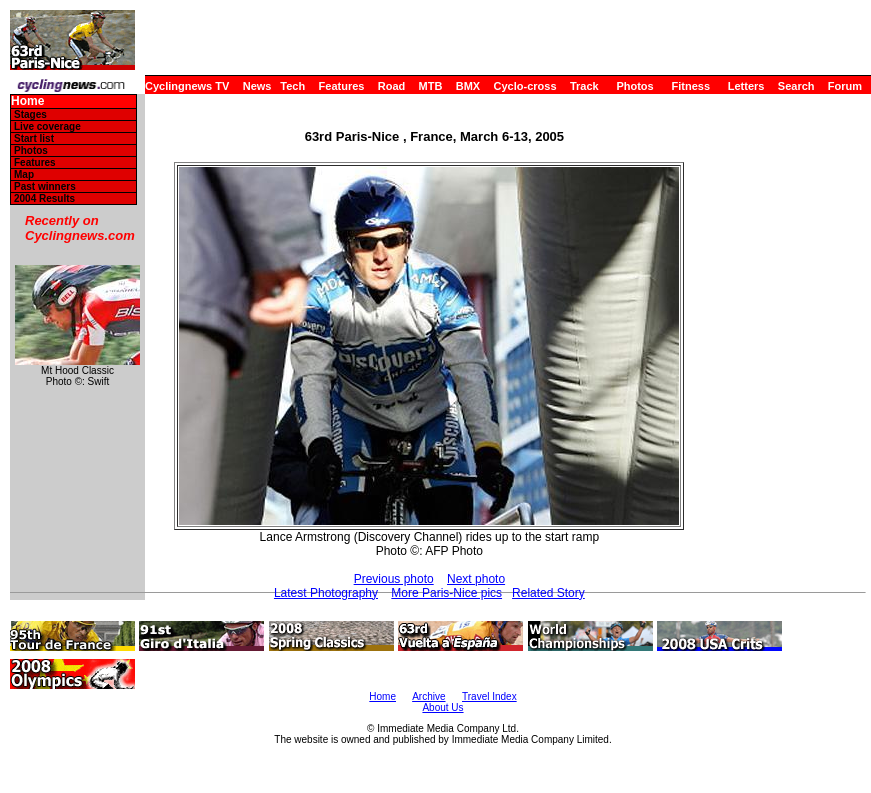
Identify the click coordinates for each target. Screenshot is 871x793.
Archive (428, 696)
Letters (746, 86)
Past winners (45, 186)
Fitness (690, 86)
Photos (634, 86)
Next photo (476, 579)
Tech (292, 86)
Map (24, 174)
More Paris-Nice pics (446, 593)
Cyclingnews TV (187, 86)
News (257, 86)
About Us (442, 707)
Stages (30, 114)
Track (584, 86)
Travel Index (489, 696)
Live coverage (47, 126)
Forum (845, 86)
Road (392, 86)
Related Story (548, 593)
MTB (431, 86)
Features (342, 86)
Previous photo (394, 579)
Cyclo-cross (525, 86)
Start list (34, 138)
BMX (468, 86)
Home (27, 101)
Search (796, 86)
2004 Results (44, 198)
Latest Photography (326, 593)
